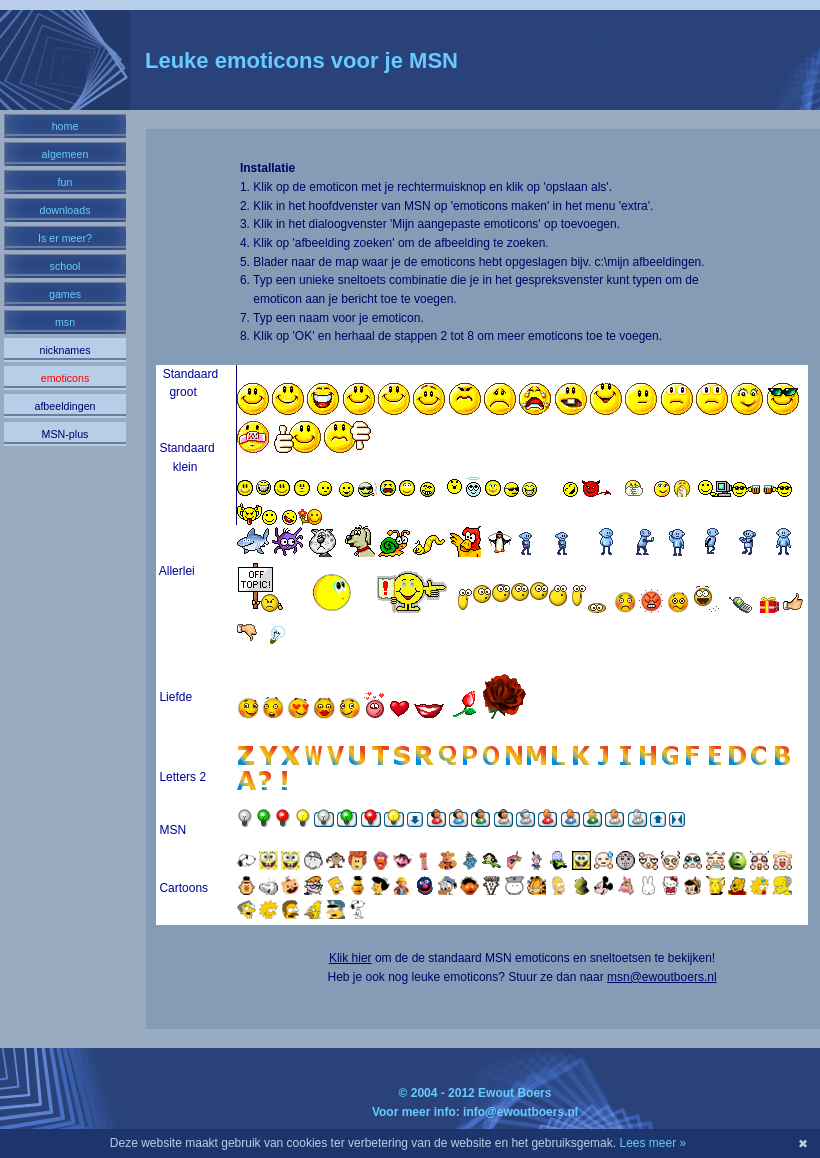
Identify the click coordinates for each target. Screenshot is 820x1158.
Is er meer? (65, 238)
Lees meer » (652, 1143)
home (65, 126)
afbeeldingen (64, 406)
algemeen (65, 154)
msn (65, 322)
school (65, 266)
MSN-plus (65, 434)
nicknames (65, 350)
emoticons (65, 378)
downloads (65, 210)
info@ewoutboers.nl (520, 1112)
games (65, 294)
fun (65, 182)
